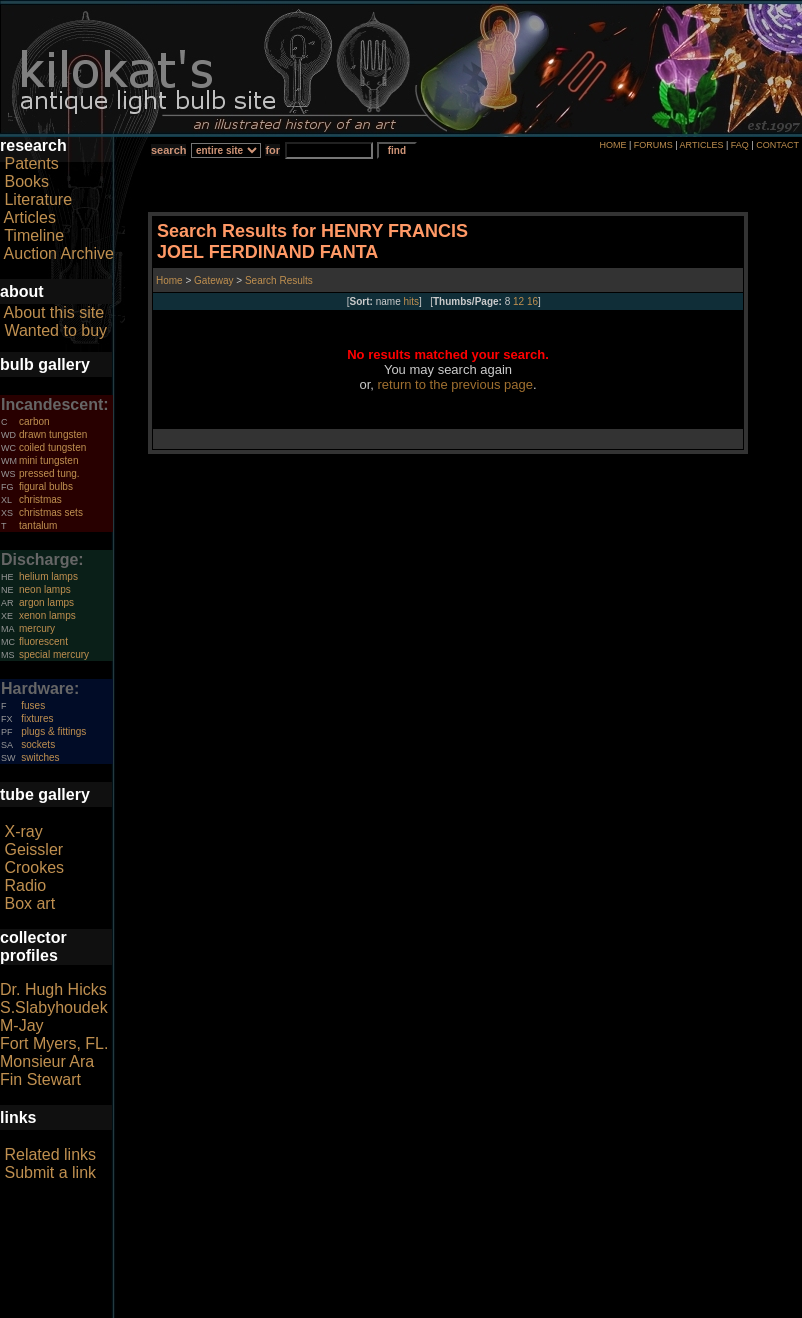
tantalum (38, 525)
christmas (40, 499)
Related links (50, 1154)
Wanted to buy (55, 330)
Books (26, 181)
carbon (34, 421)
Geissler (33, 849)
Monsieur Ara (47, 1061)
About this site (54, 312)
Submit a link (50, 1172)
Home (170, 280)
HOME (612, 145)
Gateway (212, 280)
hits (412, 301)
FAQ (740, 145)
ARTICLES (702, 145)
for (272, 150)
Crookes (34, 867)
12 (518, 301)
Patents (31, 163)
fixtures (37, 718)
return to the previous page (455, 384)
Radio (25, 885)
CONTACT (777, 145)
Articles (30, 217)
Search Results (279, 280)
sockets (38, 744)
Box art (29, 903)
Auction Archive (59, 253)
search (168, 150)
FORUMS (653, 145)
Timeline (34, 235)
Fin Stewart (40, 1079)
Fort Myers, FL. (54, 1043)
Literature (38, 199)
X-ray (23, 831)
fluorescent (43, 641)
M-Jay (22, 1025)
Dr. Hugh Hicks (53, 989)
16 (532, 301)
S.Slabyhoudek (54, 1007)
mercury (37, 628)
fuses (33, 705)
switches (40, 757)
